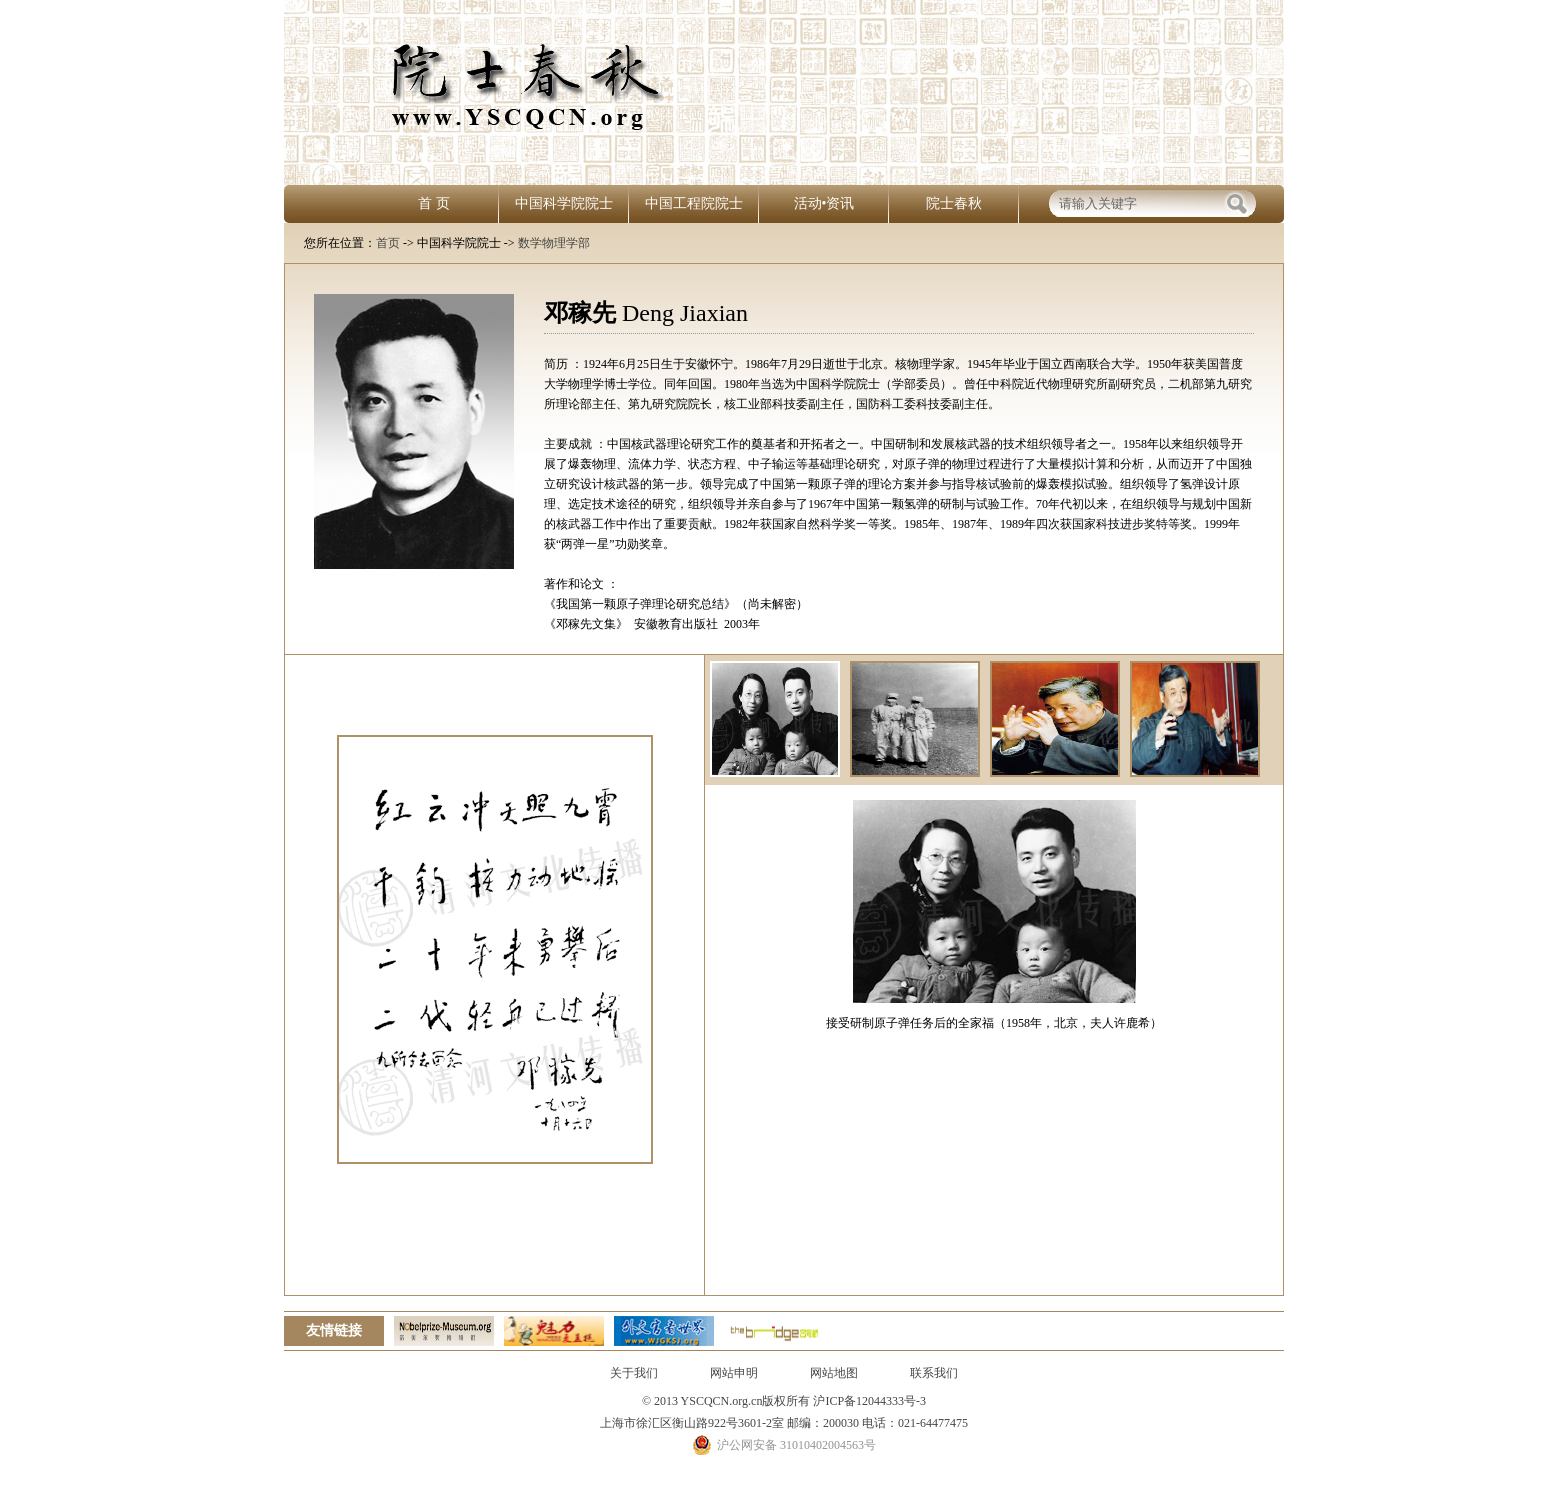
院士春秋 (954, 203)
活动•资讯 (824, 203)
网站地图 (834, 1373)
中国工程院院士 (694, 203)
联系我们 (934, 1373)
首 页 (434, 203)
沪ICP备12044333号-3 (868, 1401)
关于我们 (634, 1373)
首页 (388, 243)
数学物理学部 (554, 243)
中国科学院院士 (564, 203)
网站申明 (734, 1373)
